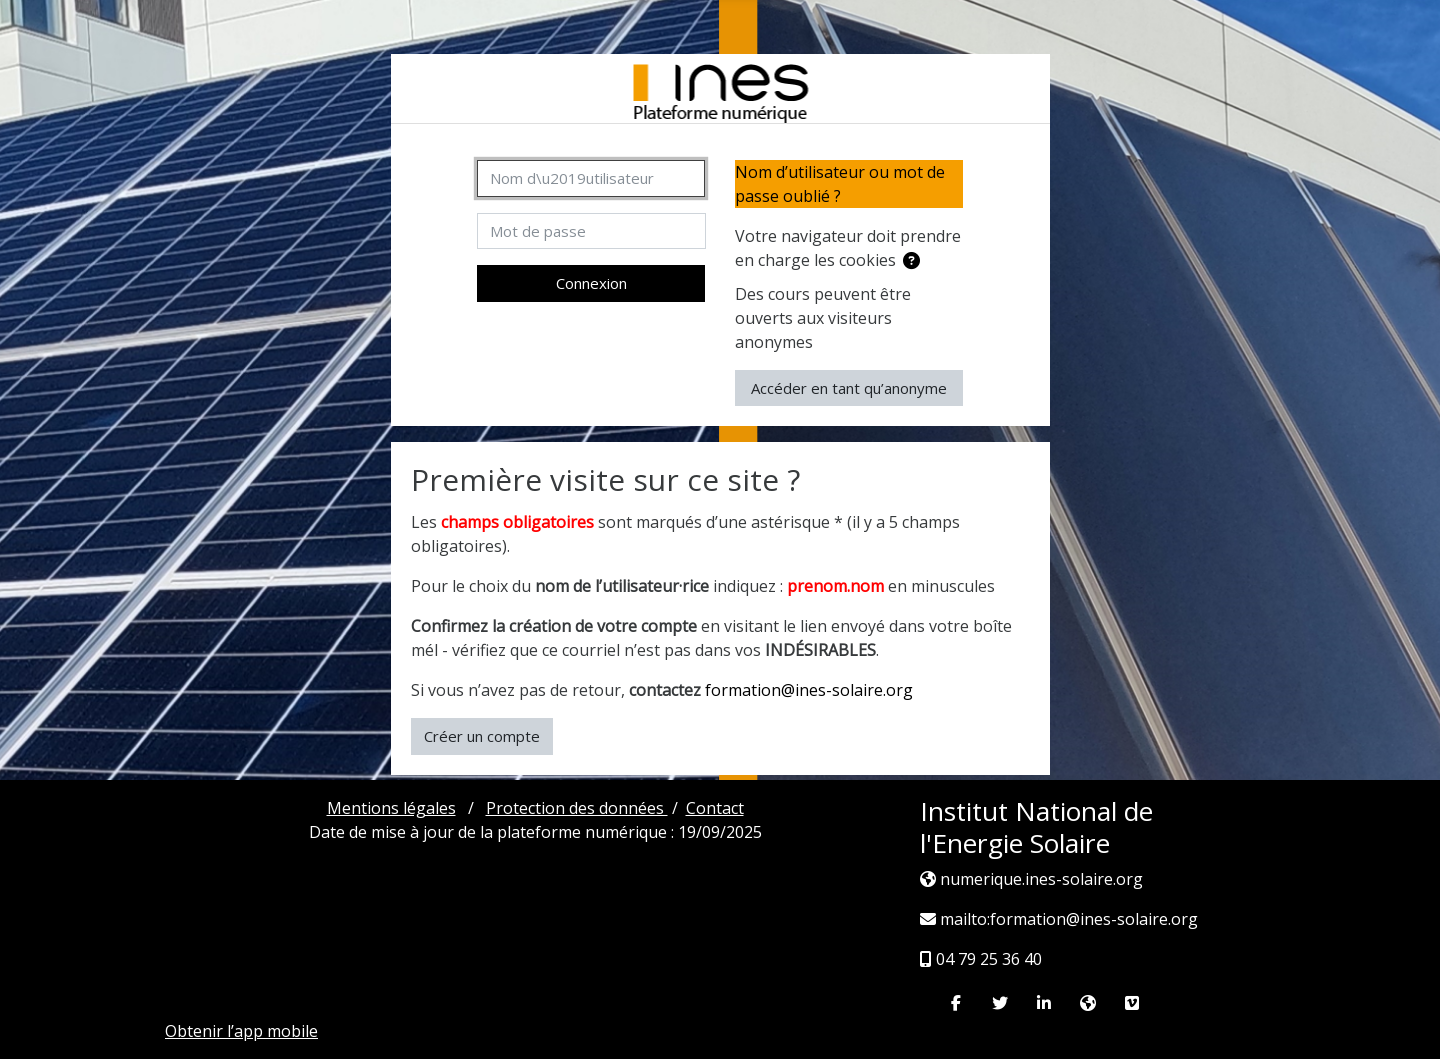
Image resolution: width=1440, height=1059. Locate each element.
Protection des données (577, 808)
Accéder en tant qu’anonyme (849, 388)
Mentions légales (391, 808)
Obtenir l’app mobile (241, 1031)
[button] (915, 261)
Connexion (591, 283)
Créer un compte (482, 736)
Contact (715, 808)
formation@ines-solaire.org (809, 690)
